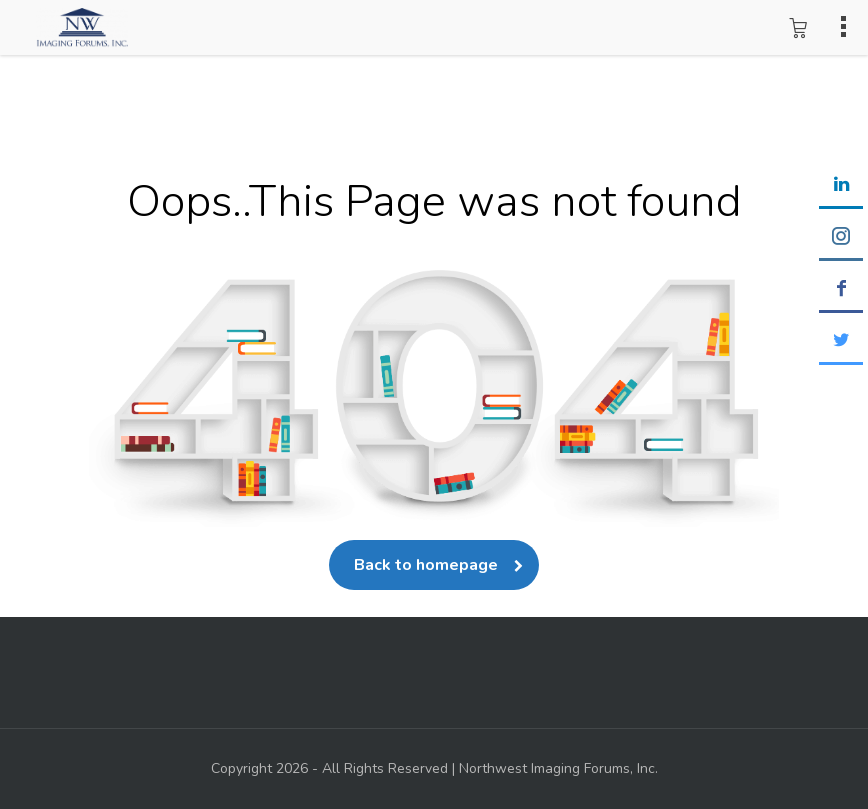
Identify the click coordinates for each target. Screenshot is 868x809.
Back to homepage (434, 565)
